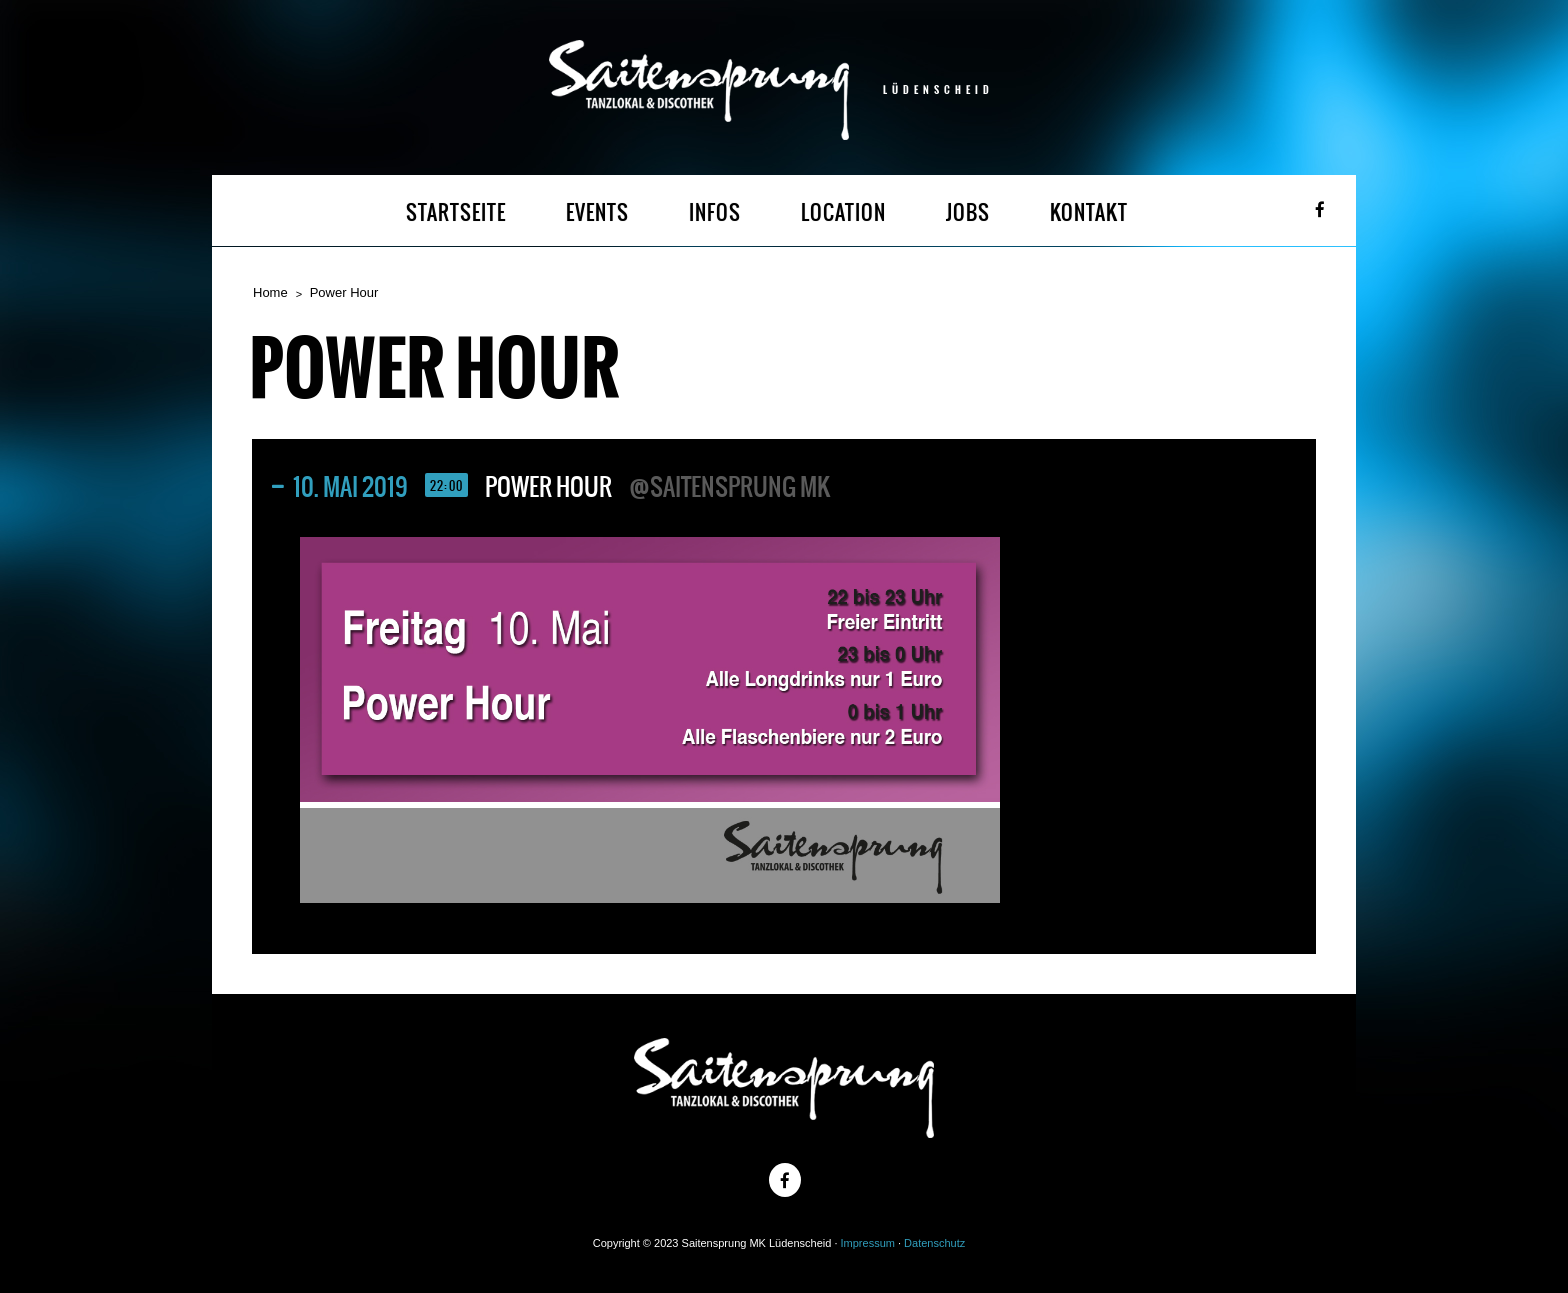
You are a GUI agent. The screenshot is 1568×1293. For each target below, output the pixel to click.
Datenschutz (934, 1243)
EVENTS (597, 212)
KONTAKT (1089, 212)
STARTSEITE (456, 212)
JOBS (968, 212)
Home (270, 292)
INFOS (715, 212)
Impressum (868, 1243)
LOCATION (843, 212)
